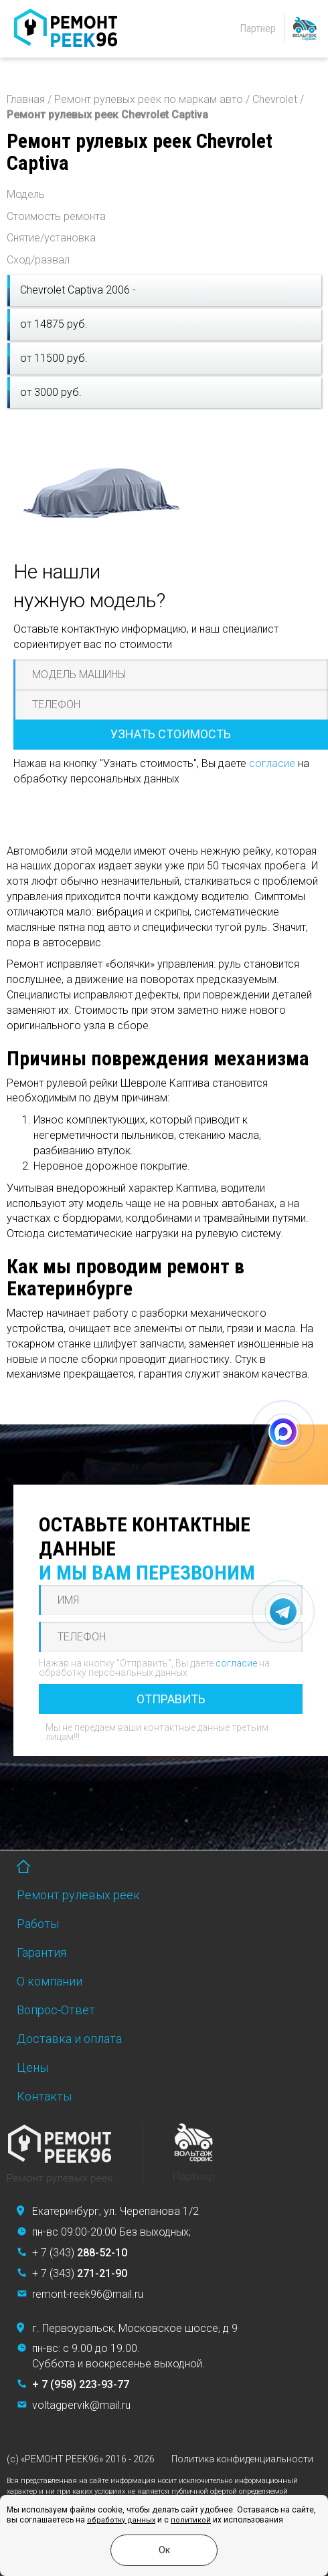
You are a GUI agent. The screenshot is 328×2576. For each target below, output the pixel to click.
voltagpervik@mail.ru (81, 2405)
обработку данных (121, 2520)
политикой (191, 2520)
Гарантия (41, 1952)
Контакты (44, 2096)
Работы (38, 1924)
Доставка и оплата (69, 2039)
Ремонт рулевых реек (78, 1895)
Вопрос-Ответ (56, 2010)
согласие (272, 763)
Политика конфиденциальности (242, 2459)
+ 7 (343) (79, 2252)
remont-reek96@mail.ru (87, 2294)
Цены (32, 2067)
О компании (49, 1981)
